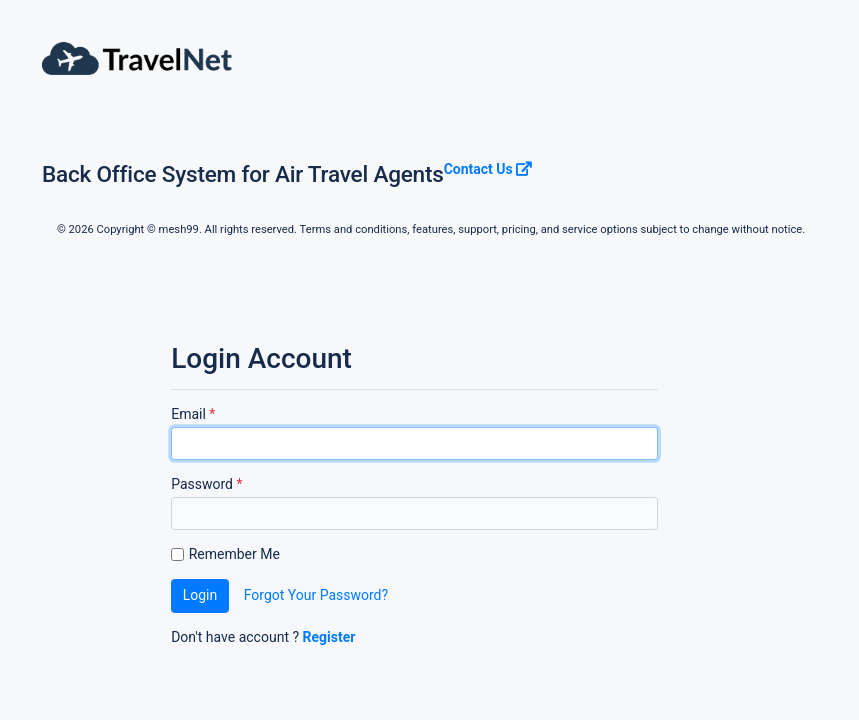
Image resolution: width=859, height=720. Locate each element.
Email (193, 414)
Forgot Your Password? (316, 595)
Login (200, 595)
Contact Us (488, 169)
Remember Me (234, 554)
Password (206, 484)
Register (329, 637)
